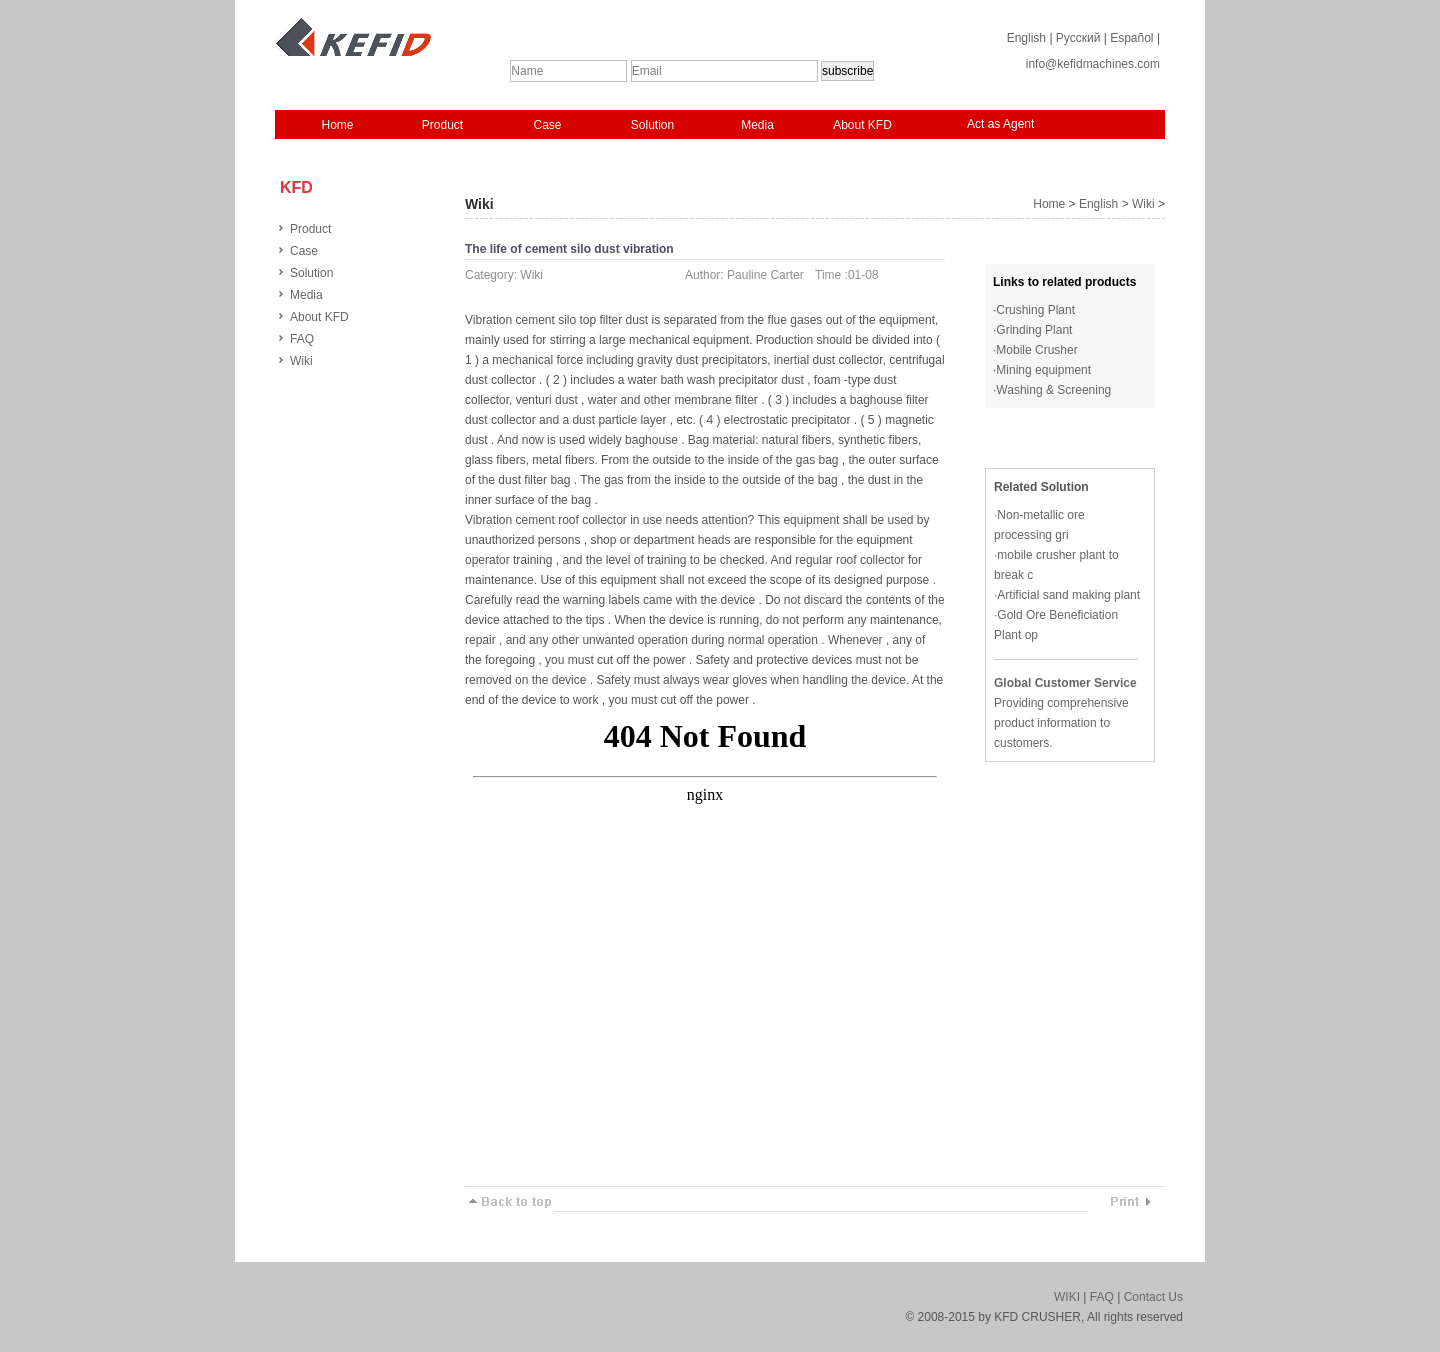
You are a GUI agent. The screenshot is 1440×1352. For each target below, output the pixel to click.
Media (757, 125)
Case (547, 125)
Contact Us (1153, 1297)
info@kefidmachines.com (1093, 64)
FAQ (302, 339)
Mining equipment (1043, 370)
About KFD (862, 125)
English (1026, 38)
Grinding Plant (1034, 330)
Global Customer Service (1065, 683)
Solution (652, 125)
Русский (1078, 38)
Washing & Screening (1053, 390)
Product (442, 125)
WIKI (1067, 1297)
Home (337, 125)
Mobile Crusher (1036, 350)
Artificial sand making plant (1068, 595)
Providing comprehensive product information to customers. (1061, 723)
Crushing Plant (1035, 310)
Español (1131, 38)
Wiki (301, 361)
